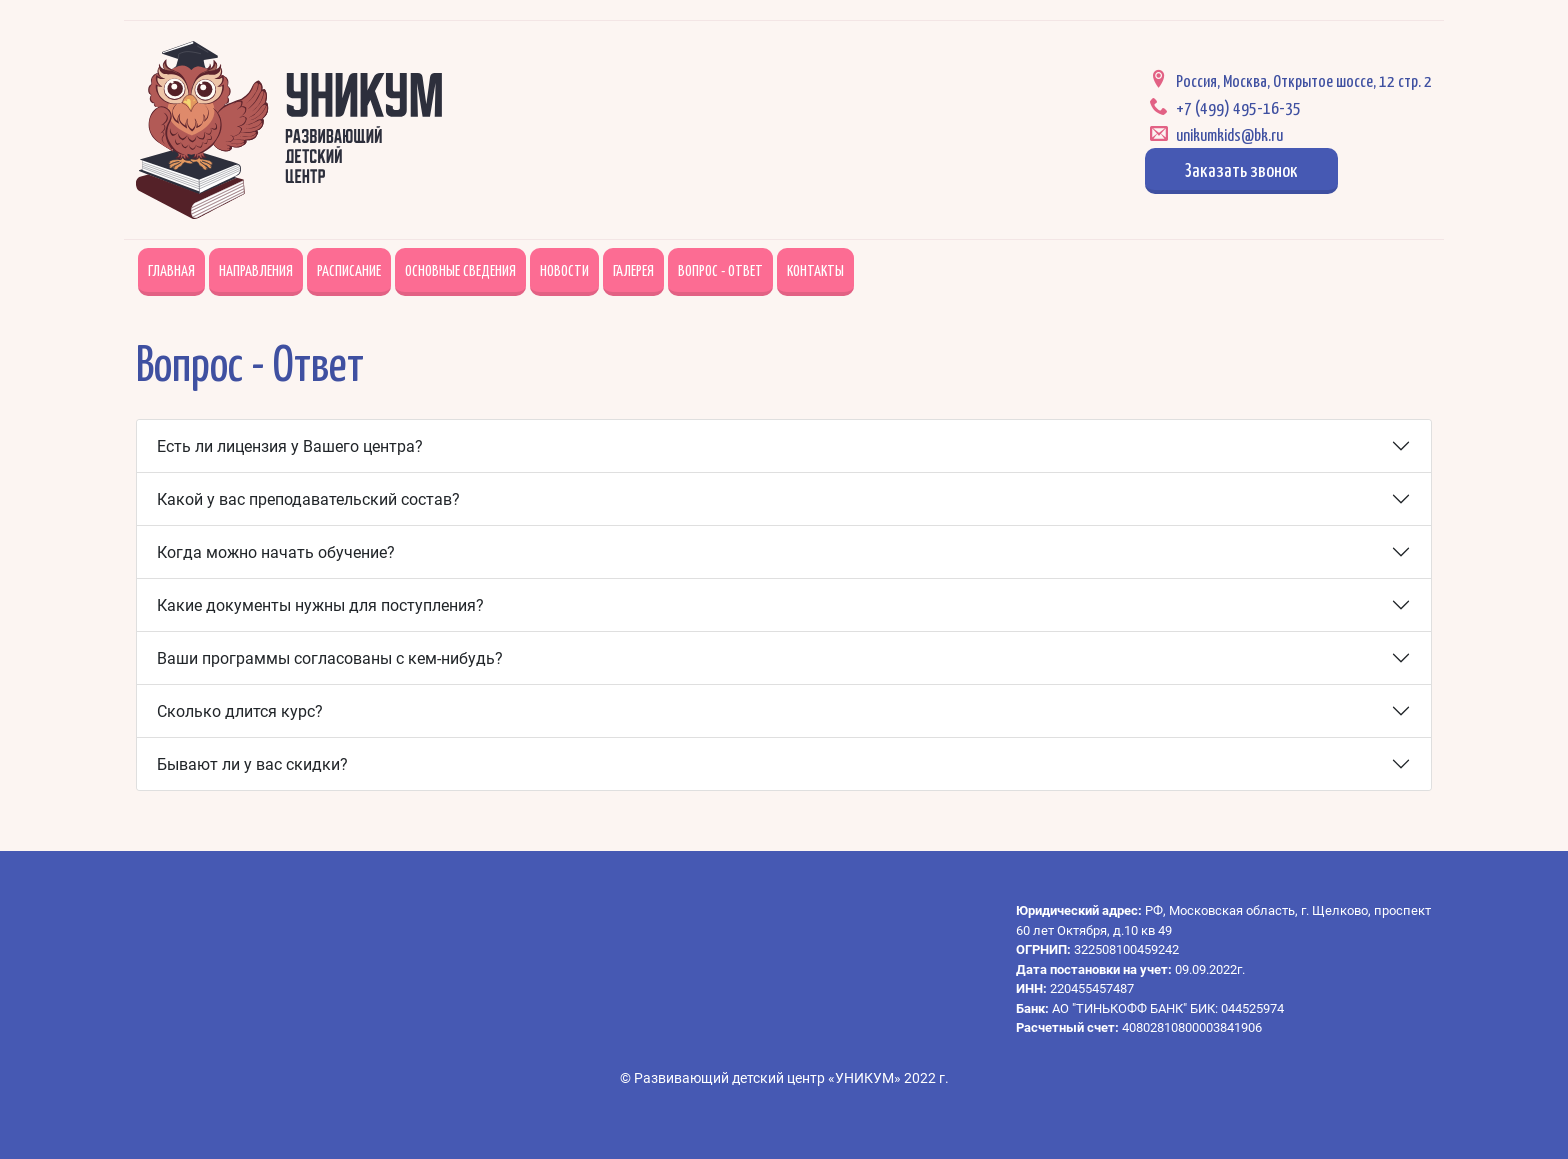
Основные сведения (460, 269)
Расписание (349, 269)
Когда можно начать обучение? (276, 552)
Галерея (633, 269)
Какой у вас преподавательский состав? (308, 499)
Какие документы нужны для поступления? (320, 605)
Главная (171, 269)
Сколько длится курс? (240, 711)
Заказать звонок (1241, 169)
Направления (256, 269)
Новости (564, 269)
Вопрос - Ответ (720, 269)
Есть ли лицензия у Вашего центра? (290, 446)
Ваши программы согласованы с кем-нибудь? (330, 658)
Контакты (815, 269)
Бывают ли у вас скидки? (252, 764)
